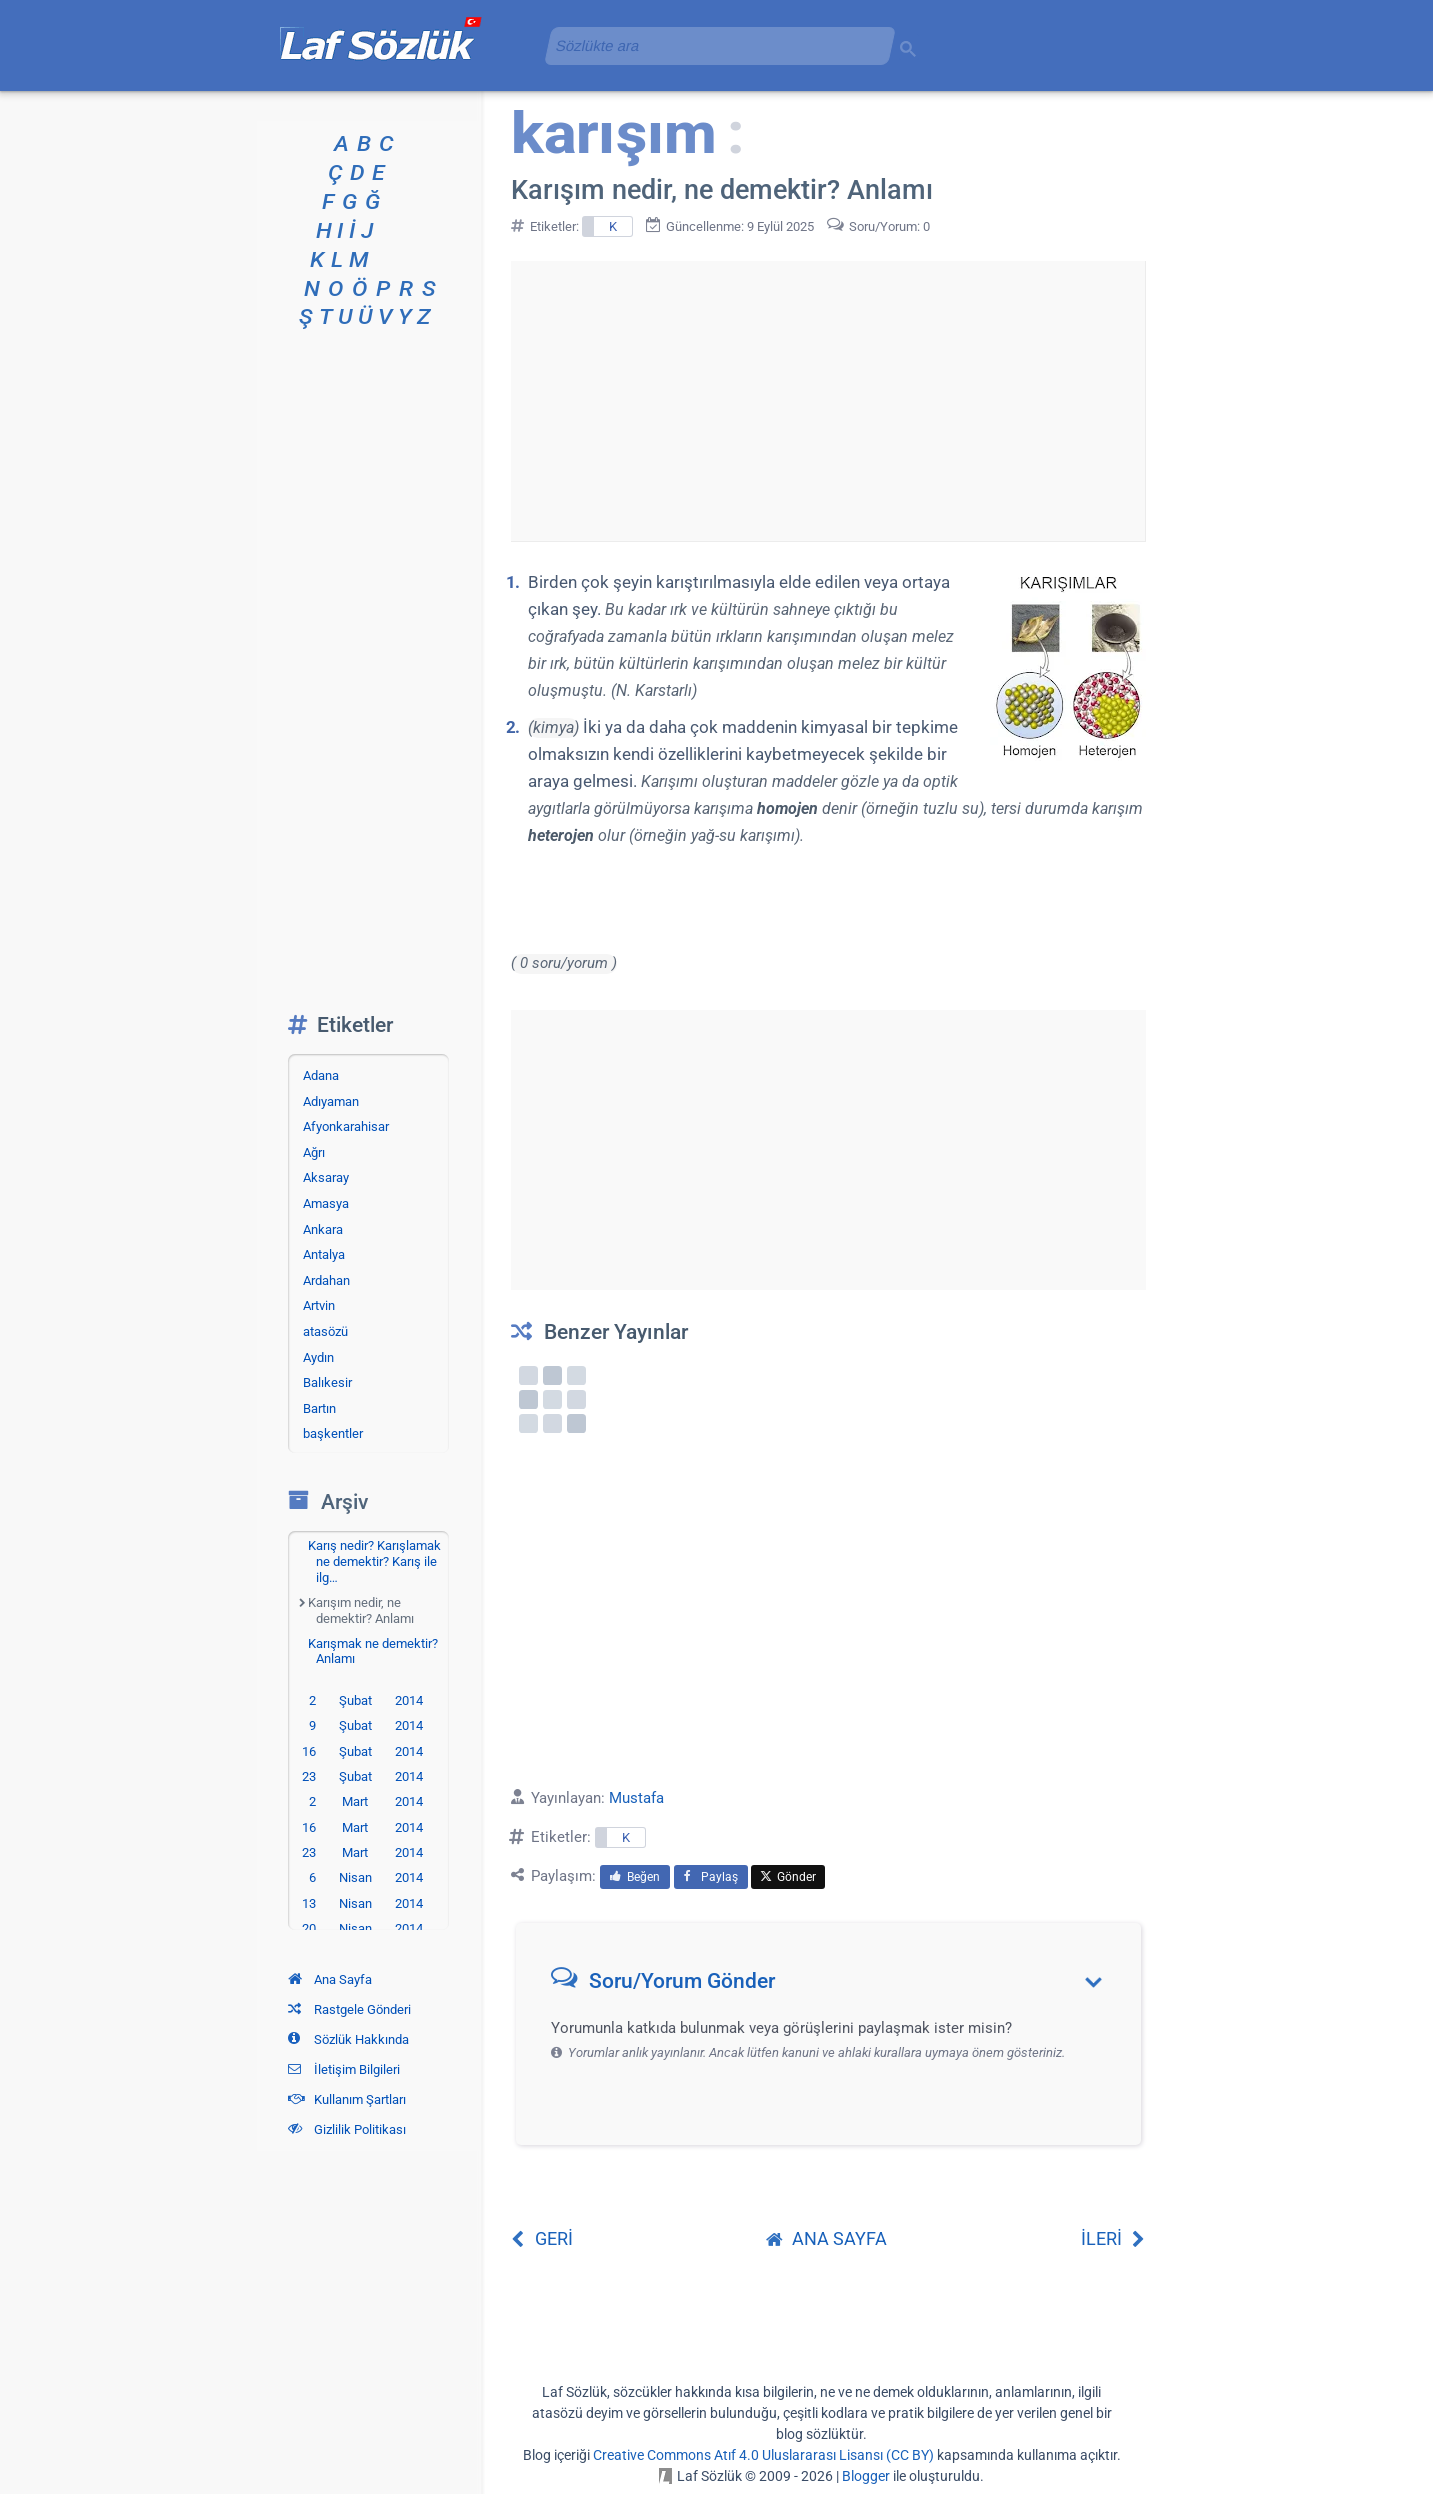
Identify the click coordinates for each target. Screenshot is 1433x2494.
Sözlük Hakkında (348, 2039)
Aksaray (326, 1177)
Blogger (866, 2476)
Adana (321, 1075)
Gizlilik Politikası (347, 2129)
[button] (835, 1985)
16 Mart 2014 (362, 1827)
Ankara (323, 1229)
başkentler (333, 1433)
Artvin (319, 1305)
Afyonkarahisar (346, 1126)
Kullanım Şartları (347, 2099)
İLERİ (1113, 2238)
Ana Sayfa (330, 1979)
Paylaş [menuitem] (711, 1877)
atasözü (325, 1331)
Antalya (324, 1254)
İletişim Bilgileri (344, 2069)
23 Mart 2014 (362, 1852)
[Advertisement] (828, 401)
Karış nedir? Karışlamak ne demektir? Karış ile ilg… (374, 1561)
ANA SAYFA (826, 2238)
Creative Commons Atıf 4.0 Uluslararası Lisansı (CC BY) (763, 2455)
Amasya (326, 1203)
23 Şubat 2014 (362, 1776)
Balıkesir (327, 1382)
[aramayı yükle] (712, 45)
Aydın (318, 1357)
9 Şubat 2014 (366, 1725)
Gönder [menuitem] (788, 1877)
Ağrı (314, 1152)
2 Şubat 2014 (366, 1700)
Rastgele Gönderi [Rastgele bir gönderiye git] (349, 2009)
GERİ (542, 2238)
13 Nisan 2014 (362, 1903)
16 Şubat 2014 (362, 1751)
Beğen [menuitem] (635, 1877)
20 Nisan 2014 (362, 1928)
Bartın (319, 1408)
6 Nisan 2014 (366, 1877)
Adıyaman (331, 1101)
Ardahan (326, 1280)
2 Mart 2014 (366, 1801)
